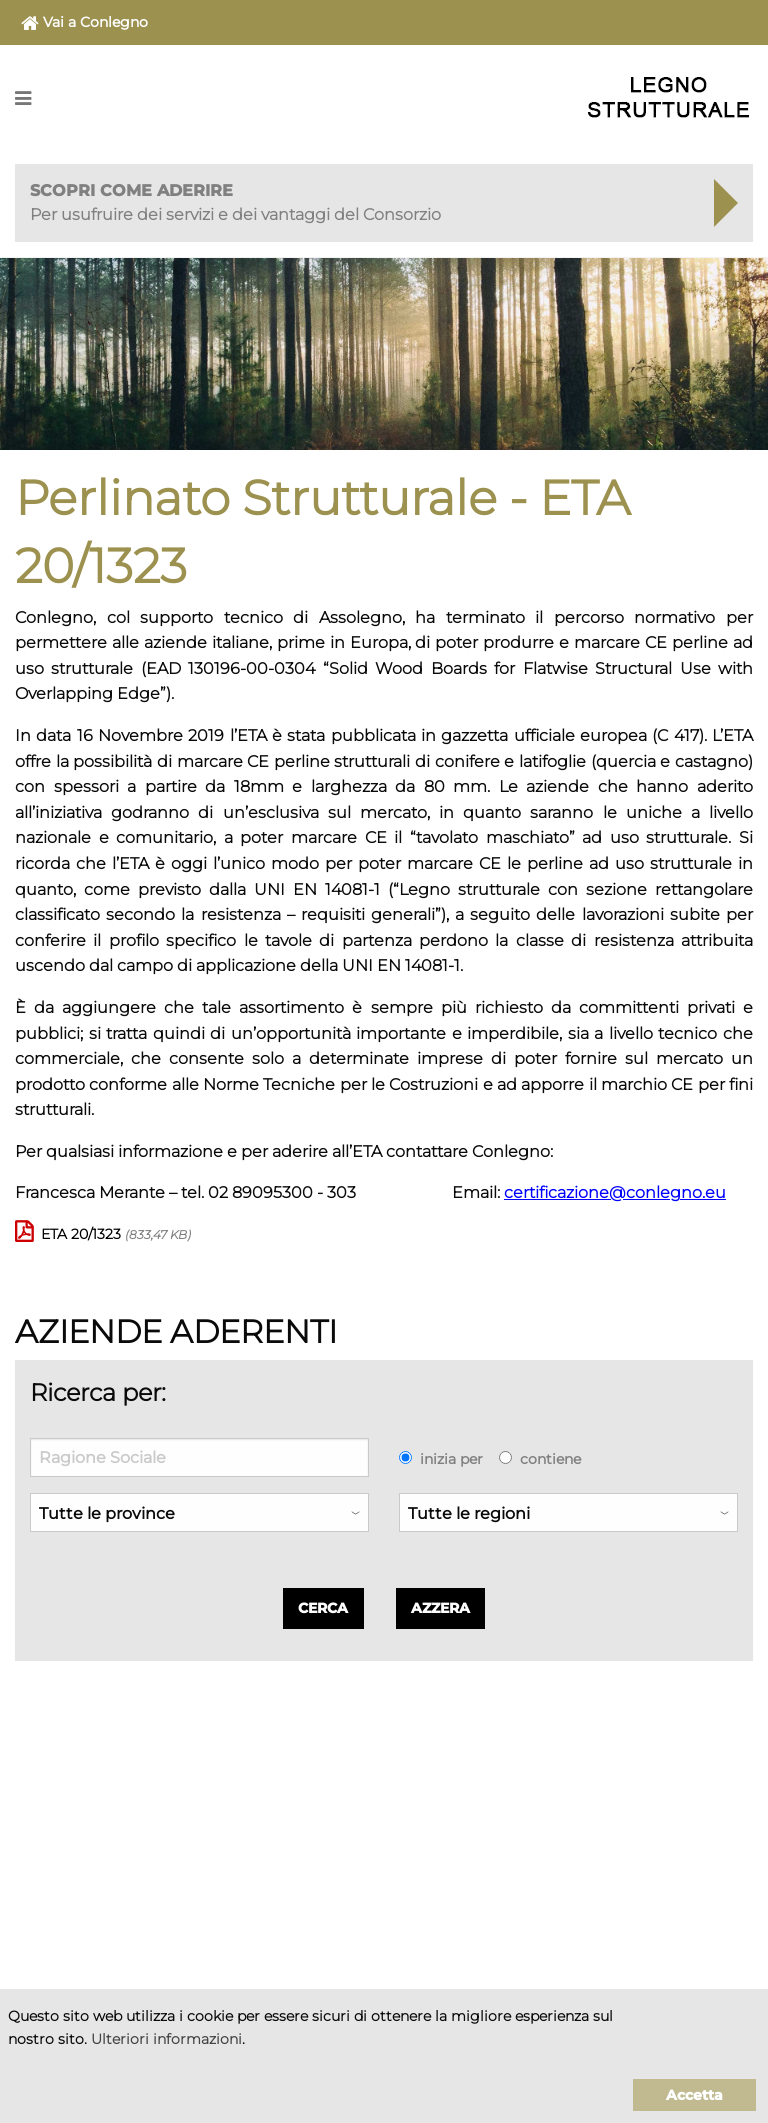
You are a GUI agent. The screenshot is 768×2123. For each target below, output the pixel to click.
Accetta (694, 2095)
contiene (550, 1459)
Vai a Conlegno (84, 23)
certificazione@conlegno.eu (615, 1192)
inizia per (451, 1459)
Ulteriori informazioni (166, 2039)
